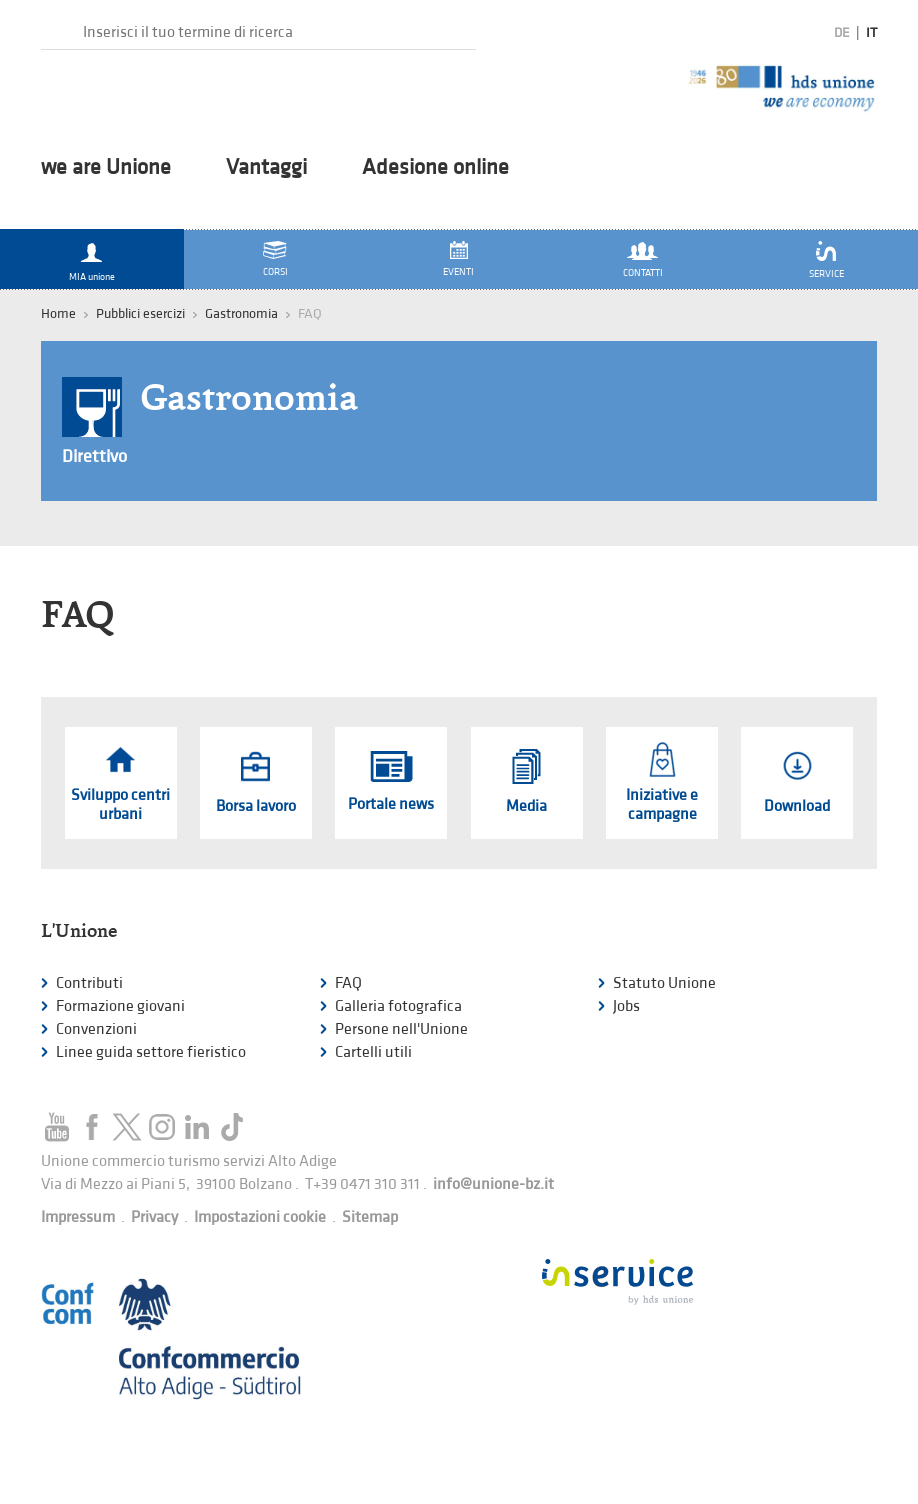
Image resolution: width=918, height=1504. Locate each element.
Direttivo (94, 456)
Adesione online (435, 168)
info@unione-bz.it (493, 1184)
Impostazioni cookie (260, 1217)
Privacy (154, 1217)
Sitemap (370, 1217)
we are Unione (106, 168)
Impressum (78, 1217)
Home (58, 313)
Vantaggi (266, 168)
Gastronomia (241, 313)
